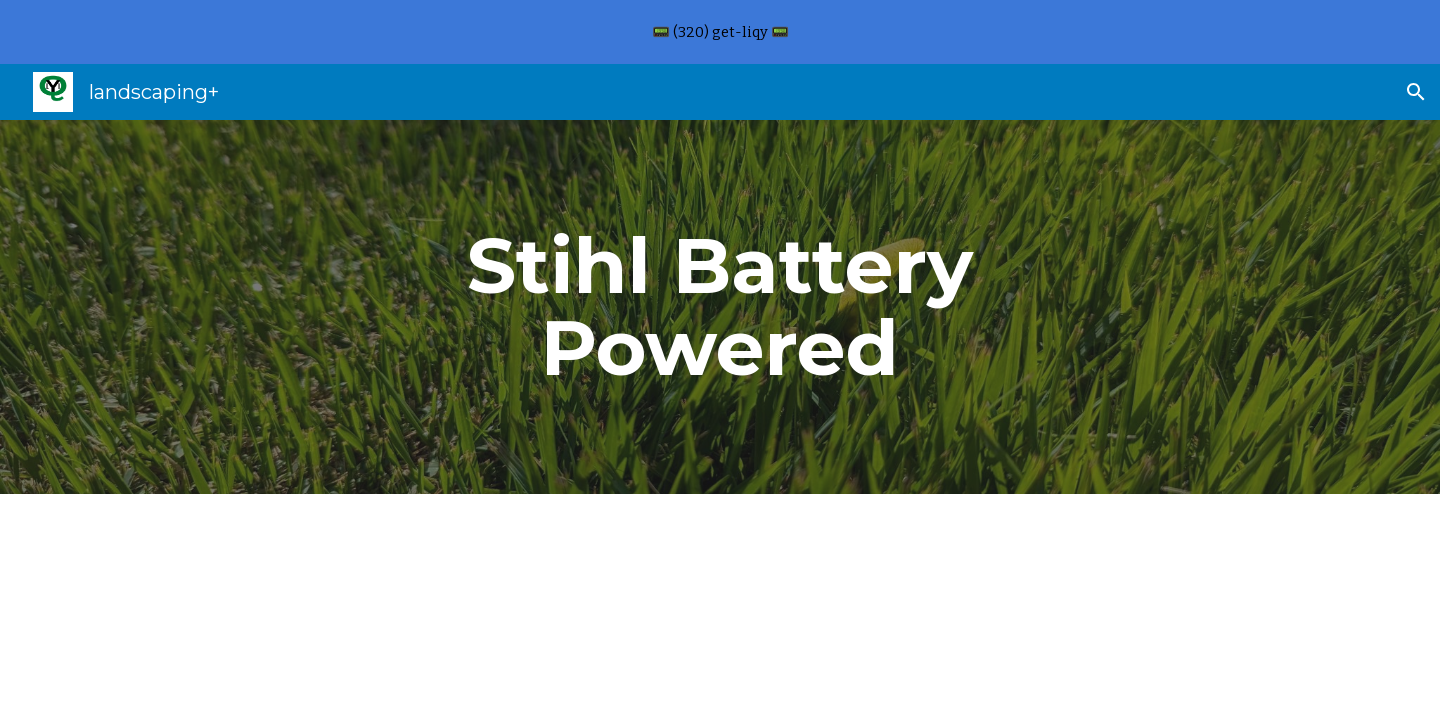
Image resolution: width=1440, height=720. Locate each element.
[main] (720, 307)
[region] (720, 32)
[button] (1416, 92)
